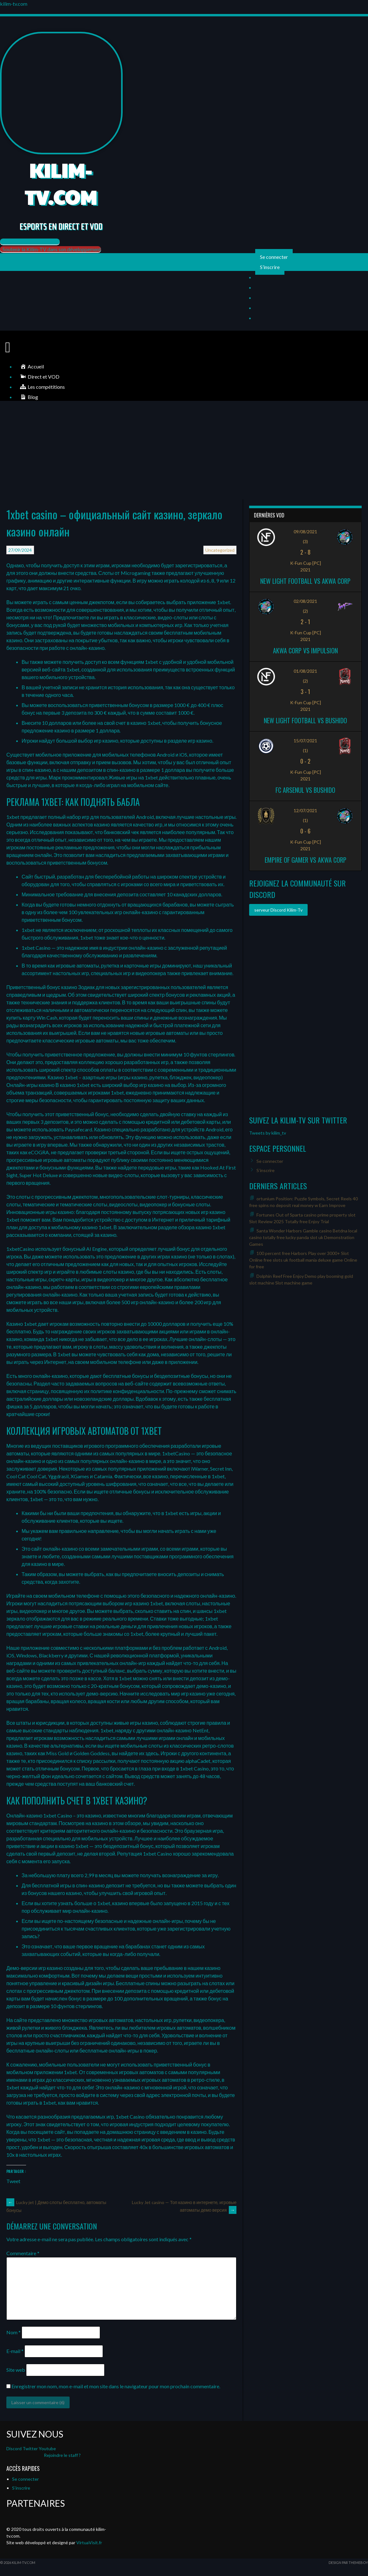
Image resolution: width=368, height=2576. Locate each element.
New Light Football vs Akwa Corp (305, 581)
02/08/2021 (305, 601)
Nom (13, 2332)
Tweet (13, 2180)
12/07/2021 (305, 810)
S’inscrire (270, 267)
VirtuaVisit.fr (89, 2542)
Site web (15, 2370)
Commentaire (22, 2253)
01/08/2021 (305, 671)
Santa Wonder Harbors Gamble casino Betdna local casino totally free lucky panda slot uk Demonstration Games (303, 1237)
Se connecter (274, 257)
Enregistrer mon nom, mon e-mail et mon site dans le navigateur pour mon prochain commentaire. (115, 2386)
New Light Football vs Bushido (305, 720)
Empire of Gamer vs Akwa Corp (305, 860)
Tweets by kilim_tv (267, 1133)
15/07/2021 (305, 740)
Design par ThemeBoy (348, 2562)
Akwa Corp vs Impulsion (305, 650)
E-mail (15, 2351)
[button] (30, 242)
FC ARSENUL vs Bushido (305, 790)
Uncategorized (220, 550)
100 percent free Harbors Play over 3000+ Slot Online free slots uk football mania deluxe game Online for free (303, 1260)
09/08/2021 (305, 531)
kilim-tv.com (13, 4)
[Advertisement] (184, 451)
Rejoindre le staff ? (62, 2455)
